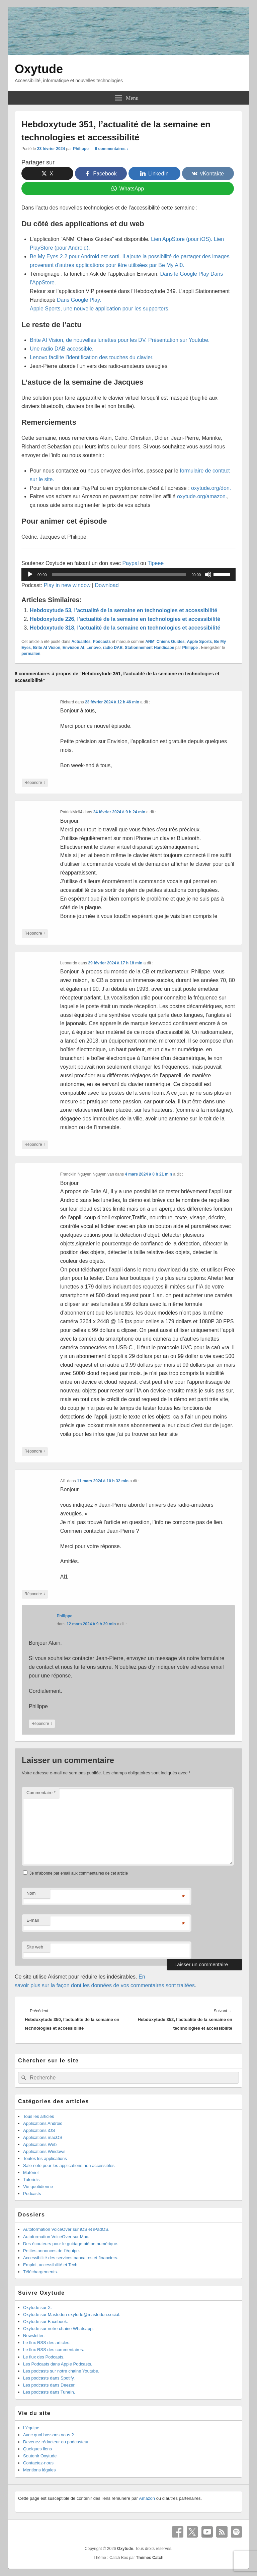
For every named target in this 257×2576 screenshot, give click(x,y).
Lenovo (93, 647)
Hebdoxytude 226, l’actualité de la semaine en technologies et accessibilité (125, 619)
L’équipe (31, 2427)
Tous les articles (38, 2116)
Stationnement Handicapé (149, 647)
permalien (30, 653)
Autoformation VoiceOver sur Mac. (56, 2236)
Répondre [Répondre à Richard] (34, 783)
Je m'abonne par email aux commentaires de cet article (78, 1873)
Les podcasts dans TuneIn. (49, 2392)
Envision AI (73, 647)
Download (106, 585)
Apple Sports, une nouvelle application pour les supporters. (100, 308)
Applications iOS (39, 2130)
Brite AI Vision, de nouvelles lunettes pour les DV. (88, 340)
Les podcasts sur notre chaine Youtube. (61, 2371)
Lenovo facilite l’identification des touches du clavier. (92, 357)
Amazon (147, 2498)
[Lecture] (30, 574)
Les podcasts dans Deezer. (49, 2385)
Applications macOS (42, 2137)
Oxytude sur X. (37, 2307)
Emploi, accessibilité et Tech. (51, 2264)
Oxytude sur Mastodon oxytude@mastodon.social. (71, 2314)
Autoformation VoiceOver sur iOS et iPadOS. (66, 2229)
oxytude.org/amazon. (202, 496)
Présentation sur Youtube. (178, 340)
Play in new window (67, 585)
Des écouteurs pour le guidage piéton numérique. (70, 2243)
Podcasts (101, 641)
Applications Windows (44, 2151)
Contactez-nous (38, 2462)
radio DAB (113, 647)
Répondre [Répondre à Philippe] (41, 1724)
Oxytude (39, 69)
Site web (34, 1946)
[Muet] (208, 574)
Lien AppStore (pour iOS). (181, 239)
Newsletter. (34, 2335)
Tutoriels (31, 2179)
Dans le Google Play (184, 274)
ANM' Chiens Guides (165, 641)
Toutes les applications (45, 2158)
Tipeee (156, 563)
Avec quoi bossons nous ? (48, 2434)
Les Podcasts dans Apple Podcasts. (57, 2363)
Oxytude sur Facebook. (45, 2321)
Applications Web (40, 2144)
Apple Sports (199, 641)
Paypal (130, 563)
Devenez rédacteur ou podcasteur (56, 2441)
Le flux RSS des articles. (47, 2342)
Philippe (81, 148)
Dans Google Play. (79, 300)
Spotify (236, 2532)
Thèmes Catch (149, 2557)
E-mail (32, 1920)
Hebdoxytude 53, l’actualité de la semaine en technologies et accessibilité (123, 610)
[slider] (119, 574)
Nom (30, 1893)
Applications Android (43, 2123)
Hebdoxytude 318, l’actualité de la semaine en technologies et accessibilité (125, 628)
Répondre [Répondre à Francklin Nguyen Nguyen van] (34, 1451)
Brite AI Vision (46, 647)
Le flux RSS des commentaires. (53, 2349)
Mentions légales (39, 2469)
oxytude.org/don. (211, 488)
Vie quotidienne (38, 2186)
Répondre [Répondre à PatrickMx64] (34, 933)
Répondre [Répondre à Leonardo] (34, 1144)
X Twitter (192, 2532)
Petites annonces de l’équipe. (51, 2250)
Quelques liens (37, 2448)
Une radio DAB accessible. (61, 349)
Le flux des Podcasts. (44, 2356)
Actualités (80, 641)
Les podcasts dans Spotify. (49, 2378)
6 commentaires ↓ (112, 148)
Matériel (30, 2172)
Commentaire (41, 1792)
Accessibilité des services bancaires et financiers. (70, 2257)
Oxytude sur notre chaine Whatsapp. (58, 2328)
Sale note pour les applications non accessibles (68, 2165)
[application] (128, 574)
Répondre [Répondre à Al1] (34, 1594)
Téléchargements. (40, 2271)
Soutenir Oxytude (40, 2455)
